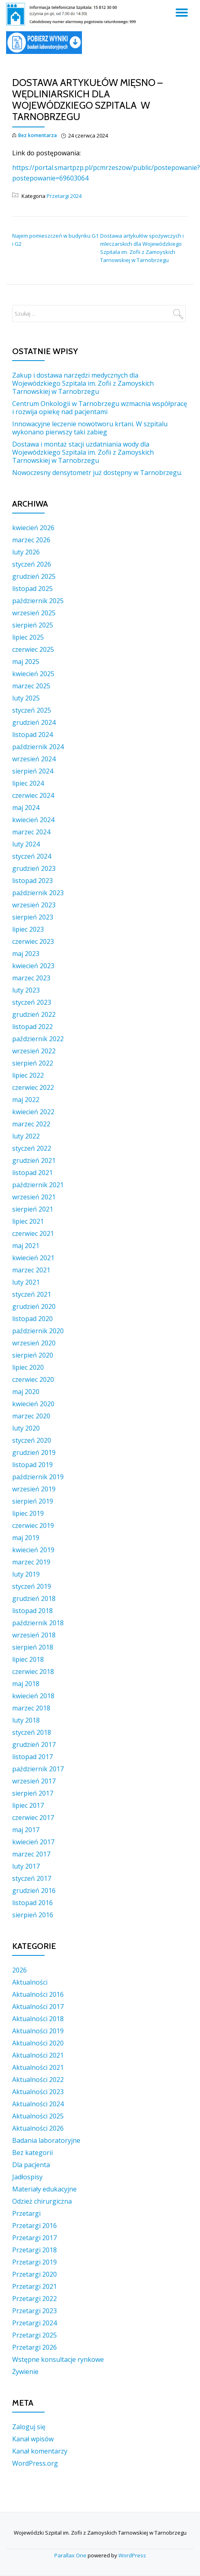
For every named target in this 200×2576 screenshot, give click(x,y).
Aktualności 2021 (38, 2055)
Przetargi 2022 (34, 2298)
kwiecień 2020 (33, 1403)
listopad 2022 (32, 1026)
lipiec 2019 (28, 1513)
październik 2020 (38, 1330)
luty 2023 (26, 990)
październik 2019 (38, 1476)
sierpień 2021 (32, 1209)
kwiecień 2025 (33, 673)
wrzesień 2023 (34, 904)
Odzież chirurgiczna (42, 2201)
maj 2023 (25, 953)
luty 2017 (26, 1866)
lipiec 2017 (28, 1805)
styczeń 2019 (31, 1586)
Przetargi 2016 (34, 2225)
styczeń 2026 (31, 564)
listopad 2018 (32, 1610)
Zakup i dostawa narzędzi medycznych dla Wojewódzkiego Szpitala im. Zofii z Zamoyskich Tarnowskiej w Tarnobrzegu (83, 383)
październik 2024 (38, 746)
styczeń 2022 (31, 1148)
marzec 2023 (31, 977)
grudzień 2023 (34, 868)
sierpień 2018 (32, 1647)
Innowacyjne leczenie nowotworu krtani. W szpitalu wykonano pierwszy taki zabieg (90, 427)
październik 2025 (38, 600)
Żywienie (25, 2371)
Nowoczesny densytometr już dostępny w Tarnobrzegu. (97, 472)
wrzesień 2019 (34, 1489)
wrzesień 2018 (34, 1635)
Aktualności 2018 (38, 2018)
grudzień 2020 (34, 1306)
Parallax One (71, 2555)
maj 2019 (25, 1537)
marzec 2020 (31, 1416)
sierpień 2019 (32, 1501)
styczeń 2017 (31, 1878)
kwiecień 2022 (33, 1111)
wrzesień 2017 (34, 1781)
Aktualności (29, 1982)
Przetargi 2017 (34, 2237)
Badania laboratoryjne (46, 2140)
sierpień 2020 (32, 1355)
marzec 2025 (31, 685)
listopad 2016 (32, 1902)
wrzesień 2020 (34, 1342)
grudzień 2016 (34, 1890)
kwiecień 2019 (33, 1549)
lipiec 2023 (28, 929)
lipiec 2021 (28, 1221)
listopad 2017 (32, 1756)
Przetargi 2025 (34, 2335)
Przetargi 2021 (34, 2286)
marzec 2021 (31, 1269)
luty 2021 (26, 1282)
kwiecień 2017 (33, 1841)
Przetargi (26, 2213)
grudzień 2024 (34, 722)
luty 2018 (26, 1720)
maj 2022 (25, 1099)
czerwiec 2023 (33, 941)
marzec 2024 (31, 831)
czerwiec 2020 (33, 1379)
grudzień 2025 (34, 576)
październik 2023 (38, 892)
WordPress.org (35, 2463)
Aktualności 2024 (38, 2103)
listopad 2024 (32, 734)
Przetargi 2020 (34, 2274)
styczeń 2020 (31, 1440)
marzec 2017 (31, 1854)
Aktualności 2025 (38, 2116)
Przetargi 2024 (64, 196)
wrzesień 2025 (34, 612)
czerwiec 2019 (33, 1525)
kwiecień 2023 (33, 965)
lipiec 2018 (28, 1659)
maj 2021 (25, 1245)
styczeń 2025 (31, 710)
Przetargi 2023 (34, 2310)
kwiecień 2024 (33, 819)
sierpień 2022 (32, 1063)
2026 (19, 1970)
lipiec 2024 (28, 783)
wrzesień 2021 (34, 1196)
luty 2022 (26, 1136)
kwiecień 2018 (33, 1695)
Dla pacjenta (31, 2164)
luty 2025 (26, 698)
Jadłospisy (27, 2176)
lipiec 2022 (28, 1075)
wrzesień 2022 (34, 1050)
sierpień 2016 (32, 1914)
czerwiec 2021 (33, 1233)
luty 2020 (26, 1428)
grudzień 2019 (34, 1452)
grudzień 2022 (34, 1014)
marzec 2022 (31, 1123)
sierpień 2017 (32, 1793)
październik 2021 (38, 1184)
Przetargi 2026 (34, 2347)
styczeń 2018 (31, 1732)
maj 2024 (25, 807)
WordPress (132, 2555)
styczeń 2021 (31, 1294)
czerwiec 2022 (33, 1087)
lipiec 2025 (28, 637)
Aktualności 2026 (38, 2128)
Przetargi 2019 (34, 2262)
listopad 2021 (32, 1172)
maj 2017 (25, 1829)
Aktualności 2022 (38, 2079)
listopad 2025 (32, 588)
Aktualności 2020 (38, 2043)
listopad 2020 (32, 1318)
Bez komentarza (34, 136)
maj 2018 (25, 1683)
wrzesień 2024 (34, 758)
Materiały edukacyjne (44, 2189)
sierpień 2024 (32, 771)
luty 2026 (26, 552)
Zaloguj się (28, 2426)
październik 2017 (38, 1768)
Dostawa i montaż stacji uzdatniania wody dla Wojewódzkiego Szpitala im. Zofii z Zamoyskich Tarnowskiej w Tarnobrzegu (83, 452)
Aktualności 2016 (38, 1994)
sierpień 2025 (32, 625)
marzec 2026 (31, 539)
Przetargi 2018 (34, 2249)
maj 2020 (25, 1391)
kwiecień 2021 (33, 1257)
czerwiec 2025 (33, 649)
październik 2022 (38, 1038)
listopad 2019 (32, 1464)
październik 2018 (38, 1622)
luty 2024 (26, 844)
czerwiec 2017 (33, 1817)
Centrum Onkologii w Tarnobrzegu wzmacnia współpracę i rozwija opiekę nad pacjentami (99, 407)
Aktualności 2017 (38, 2006)
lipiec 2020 (28, 1367)
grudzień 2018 (34, 1598)
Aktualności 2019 (38, 2030)
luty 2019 (26, 1574)
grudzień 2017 (34, 1744)
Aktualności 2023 (38, 2091)
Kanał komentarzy (39, 2451)
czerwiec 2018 (33, 1671)
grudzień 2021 (34, 1160)
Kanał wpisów (33, 2438)
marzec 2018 (31, 1708)
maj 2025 (25, 661)
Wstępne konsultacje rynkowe (58, 2359)
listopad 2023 (32, 880)
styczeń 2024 (31, 856)
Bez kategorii (32, 2152)
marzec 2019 (31, 1562)
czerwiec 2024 (33, 795)
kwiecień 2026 (33, 527)
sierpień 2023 (32, 917)
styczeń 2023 (31, 1002)
